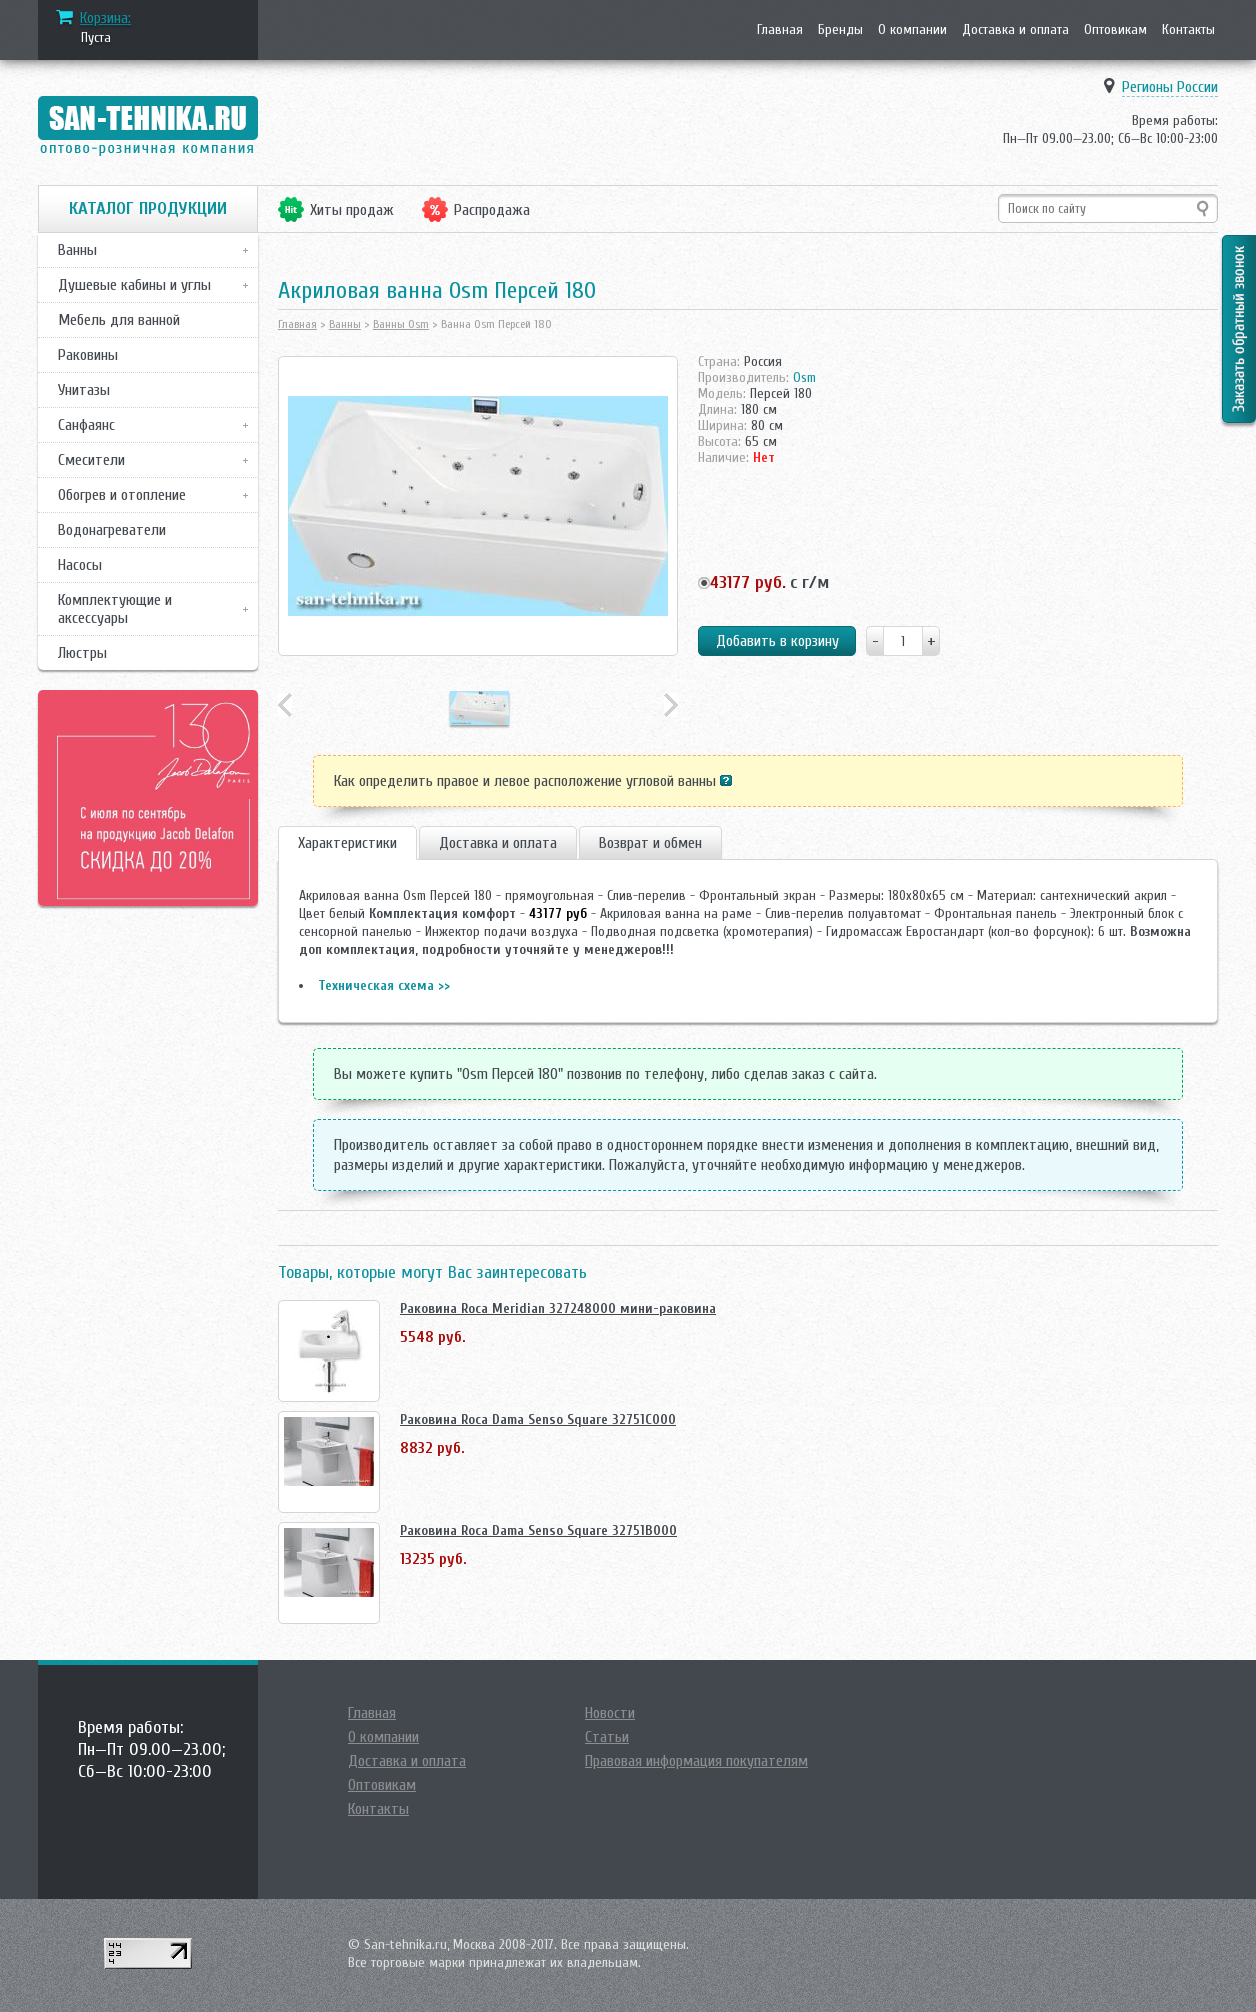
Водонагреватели (112, 530)
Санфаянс (86, 425)
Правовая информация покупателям (696, 1761)
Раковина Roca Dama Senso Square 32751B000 (538, 1530)
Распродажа (492, 210)
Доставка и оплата (1015, 29)
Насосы (80, 565)
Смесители (91, 460)
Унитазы (84, 390)
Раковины (88, 355)
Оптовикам (1115, 29)
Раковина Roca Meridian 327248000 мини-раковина (558, 1308)
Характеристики (347, 843)
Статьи (607, 1737)
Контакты (1188, 29)
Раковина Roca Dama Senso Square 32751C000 (538, 1419)
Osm (804, 377)
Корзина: (105, 18)
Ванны (77, 250)
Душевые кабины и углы (134, 285)
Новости (610, 1713)
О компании (912, 29)
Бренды (840, 29)
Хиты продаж (352, 210)
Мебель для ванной (119, 320)
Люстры (82, 653)
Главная (780, 29)
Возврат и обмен (650, 843)
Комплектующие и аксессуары (115, 609)
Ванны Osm (401, 324)
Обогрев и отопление (122, 495)
